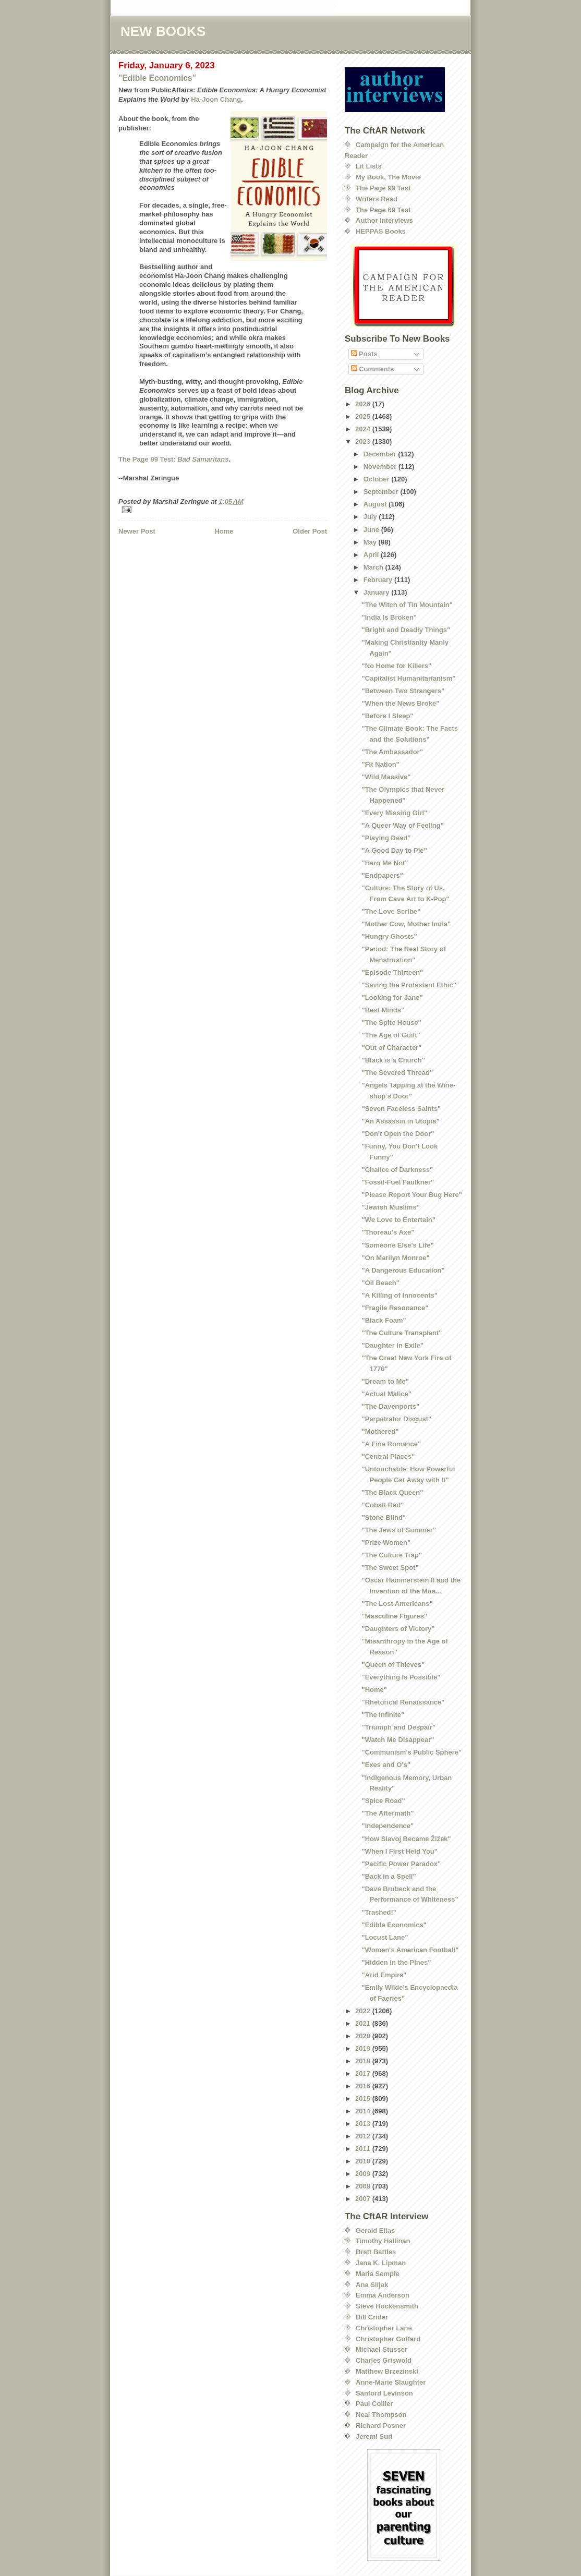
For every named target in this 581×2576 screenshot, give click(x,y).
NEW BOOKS (162, 31)
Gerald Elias (375, 2230)
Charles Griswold (383, 2360)
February (379, 580)
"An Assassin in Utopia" (400, 1121)
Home (223, 531)
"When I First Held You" (399, 1851)
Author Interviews (384, 220)
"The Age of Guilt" (390, 1035)
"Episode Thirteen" (392, 972)
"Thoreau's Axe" (387, 1232)
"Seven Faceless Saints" (401, 1108)
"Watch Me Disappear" (397, 1740)
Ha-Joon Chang (216, 99)
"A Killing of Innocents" (399, 1295)
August (376, 504)
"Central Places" (388, 1456)
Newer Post (136, 531)
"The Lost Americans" (396, 1603)
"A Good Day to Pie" (394, 850)
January (377, 592)
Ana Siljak (372, 2285)
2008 (363, 2186)
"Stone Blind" (383, 1517)
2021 (363, 2023)
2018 (363, 2061)
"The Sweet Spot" (389, 1567)
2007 (363, 2199)
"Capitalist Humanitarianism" (408, 678)
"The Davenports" (390, 1406)
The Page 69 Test (383, 210)
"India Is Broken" (389, 617)
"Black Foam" (383, 1320)
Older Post (310, 531)
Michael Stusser (381, 2349)
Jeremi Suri (374, 2436)
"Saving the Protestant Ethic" (408, 985)
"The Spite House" (391, 1022)
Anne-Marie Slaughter (391, 2382)
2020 (363, 2036)
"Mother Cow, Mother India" (406, 924)
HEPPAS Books (381, 231)
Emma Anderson (382, 2295)
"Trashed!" (378, 1912)
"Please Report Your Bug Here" (411, 1195)
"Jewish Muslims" (390, 1207)
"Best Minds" (382, 1010)
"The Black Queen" (392, 1492)
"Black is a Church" (393, 1060)
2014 (363, 2111)
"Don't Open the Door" (397, 1134)
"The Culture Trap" (391, 1555)
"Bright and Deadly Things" (405, 630)
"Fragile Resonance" (394, 1308)
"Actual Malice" (386, 1394)
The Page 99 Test (383, 188)
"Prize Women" (385, 1542)
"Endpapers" (382, 875)
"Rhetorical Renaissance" (402, 1702)
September (382, 491)
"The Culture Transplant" (401, 1333)
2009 (363, 2174)
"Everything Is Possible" (400, 1677)
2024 (363, 429)
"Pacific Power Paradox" (401, 1864)
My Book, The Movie (388, 177)
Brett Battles (376, 2252)
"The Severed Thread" (397, 1073)
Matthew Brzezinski (387, 2371)
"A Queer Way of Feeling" (402, 825)
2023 (363, 441)
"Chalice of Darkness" (397, 1170)
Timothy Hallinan (383, 2241)
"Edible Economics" (157, 78)
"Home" (373, 1690)
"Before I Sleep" (387, 716)
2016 (363, 2086)
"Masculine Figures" (394, 1616)
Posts (364, 354)
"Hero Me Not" (384, 863)
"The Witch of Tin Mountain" (406, 605)
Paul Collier (374, 2404)
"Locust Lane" (384, 1937)
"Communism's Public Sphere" (411, 1752)
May (371, 542)
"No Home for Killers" (396, 666)
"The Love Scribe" (390, 911)
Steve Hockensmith (387, 2306)
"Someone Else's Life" (397, 1245)
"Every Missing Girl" (394, 813)
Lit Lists (369, 166)
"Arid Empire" (383, 1975)
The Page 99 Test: (173, 459)
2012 (363, 2136)
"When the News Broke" (400, 703)
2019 (363, 2048)
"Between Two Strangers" (402, 691)
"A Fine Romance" (391, 1444)
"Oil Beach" (380, 1283)
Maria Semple (378, 2274)
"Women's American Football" (409, 1950)
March (374, 567)
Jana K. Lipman (381, 2263)
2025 (363, 416)
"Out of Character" (391, 1047)
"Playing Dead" (385, 838)
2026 (363, 404)
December (381, 454)
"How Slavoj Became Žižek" (406, 1839)
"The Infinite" (382, 1715)
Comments (372, 369)
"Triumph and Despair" (398, 1727)
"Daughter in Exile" (392, 1345)
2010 (363, 2161)
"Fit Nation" (380, 764)
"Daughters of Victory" (397, 1628)
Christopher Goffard (388, 2339)
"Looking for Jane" (391, 997)
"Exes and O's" (385, 1765)
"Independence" (387, 1826)
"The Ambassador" (391, 752)
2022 (363, 2011)
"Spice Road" (383, 1801)
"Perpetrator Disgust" (396, 1419)
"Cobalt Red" (382, 1505)
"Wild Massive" (385, 777)
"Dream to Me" (384, 1381)
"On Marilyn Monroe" (395, 1258)
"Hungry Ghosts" (389, 936)
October (377, 479)
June (372, 530)
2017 (363, 2073)
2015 (363, 2098)
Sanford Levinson (384, 2393)
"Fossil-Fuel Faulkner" (397, 1182)
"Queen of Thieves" (393, 1664)
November (381, 466)
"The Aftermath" (387, 1813)
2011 (363, 2148)
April (372, 555)
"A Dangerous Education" (402, 1270)
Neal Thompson (381, 2414)
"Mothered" (379, 1431)
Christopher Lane (384, 2328)
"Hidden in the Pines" (396, 1962)
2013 (363, 2123)
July (371, 517)
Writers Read (376, 199)
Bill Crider (372, 2317)
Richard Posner (381, 2425)
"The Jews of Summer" (398, 1530)
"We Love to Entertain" (398, 1220)
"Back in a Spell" (388, 1876)
